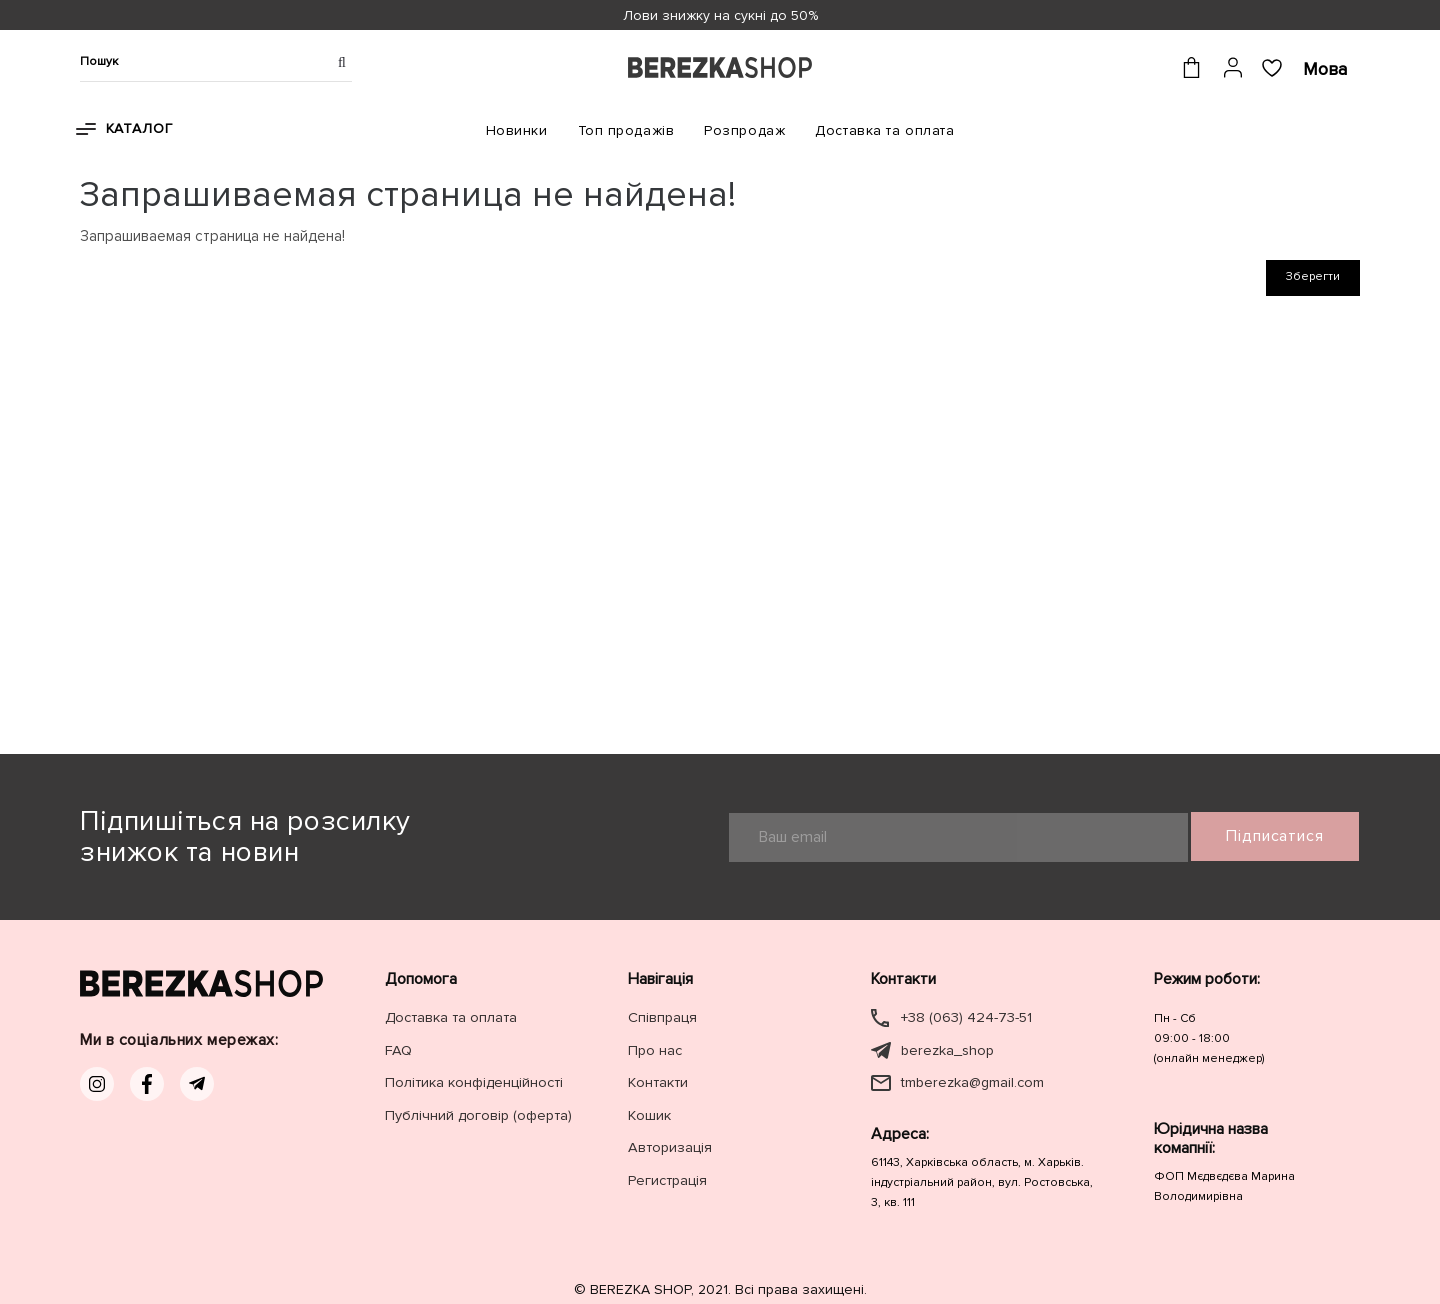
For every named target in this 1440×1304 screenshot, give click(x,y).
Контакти (657, 1081)
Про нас (655, 1049)
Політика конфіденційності (472, 1081)
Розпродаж (744, 130)
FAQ (397, 1049)
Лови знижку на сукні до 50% (720, 15)
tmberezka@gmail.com (971, 1081)
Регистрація (666, 1177)
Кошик (649, 1113)
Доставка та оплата (884, 130)
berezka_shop (947, 1049)
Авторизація (668, 1145)
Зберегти (1313, 276)
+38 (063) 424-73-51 (965, 1017)
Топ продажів (626, 130)
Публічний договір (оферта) (478, 1113)
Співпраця (662, 1017)
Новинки (517, 130)
